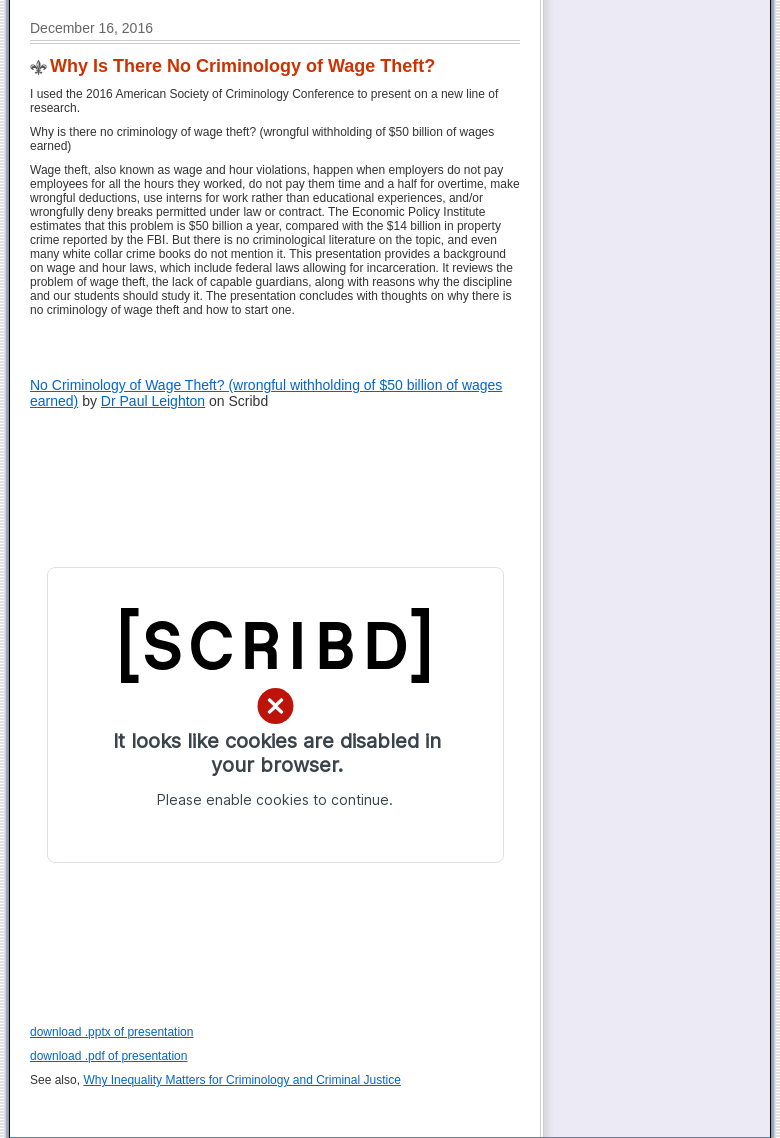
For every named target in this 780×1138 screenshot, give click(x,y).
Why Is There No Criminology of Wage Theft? (242, 66)
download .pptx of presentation (111, 1032)
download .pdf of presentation (108, 1056)
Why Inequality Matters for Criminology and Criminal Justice (241, 1080)
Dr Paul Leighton (153, 401)
